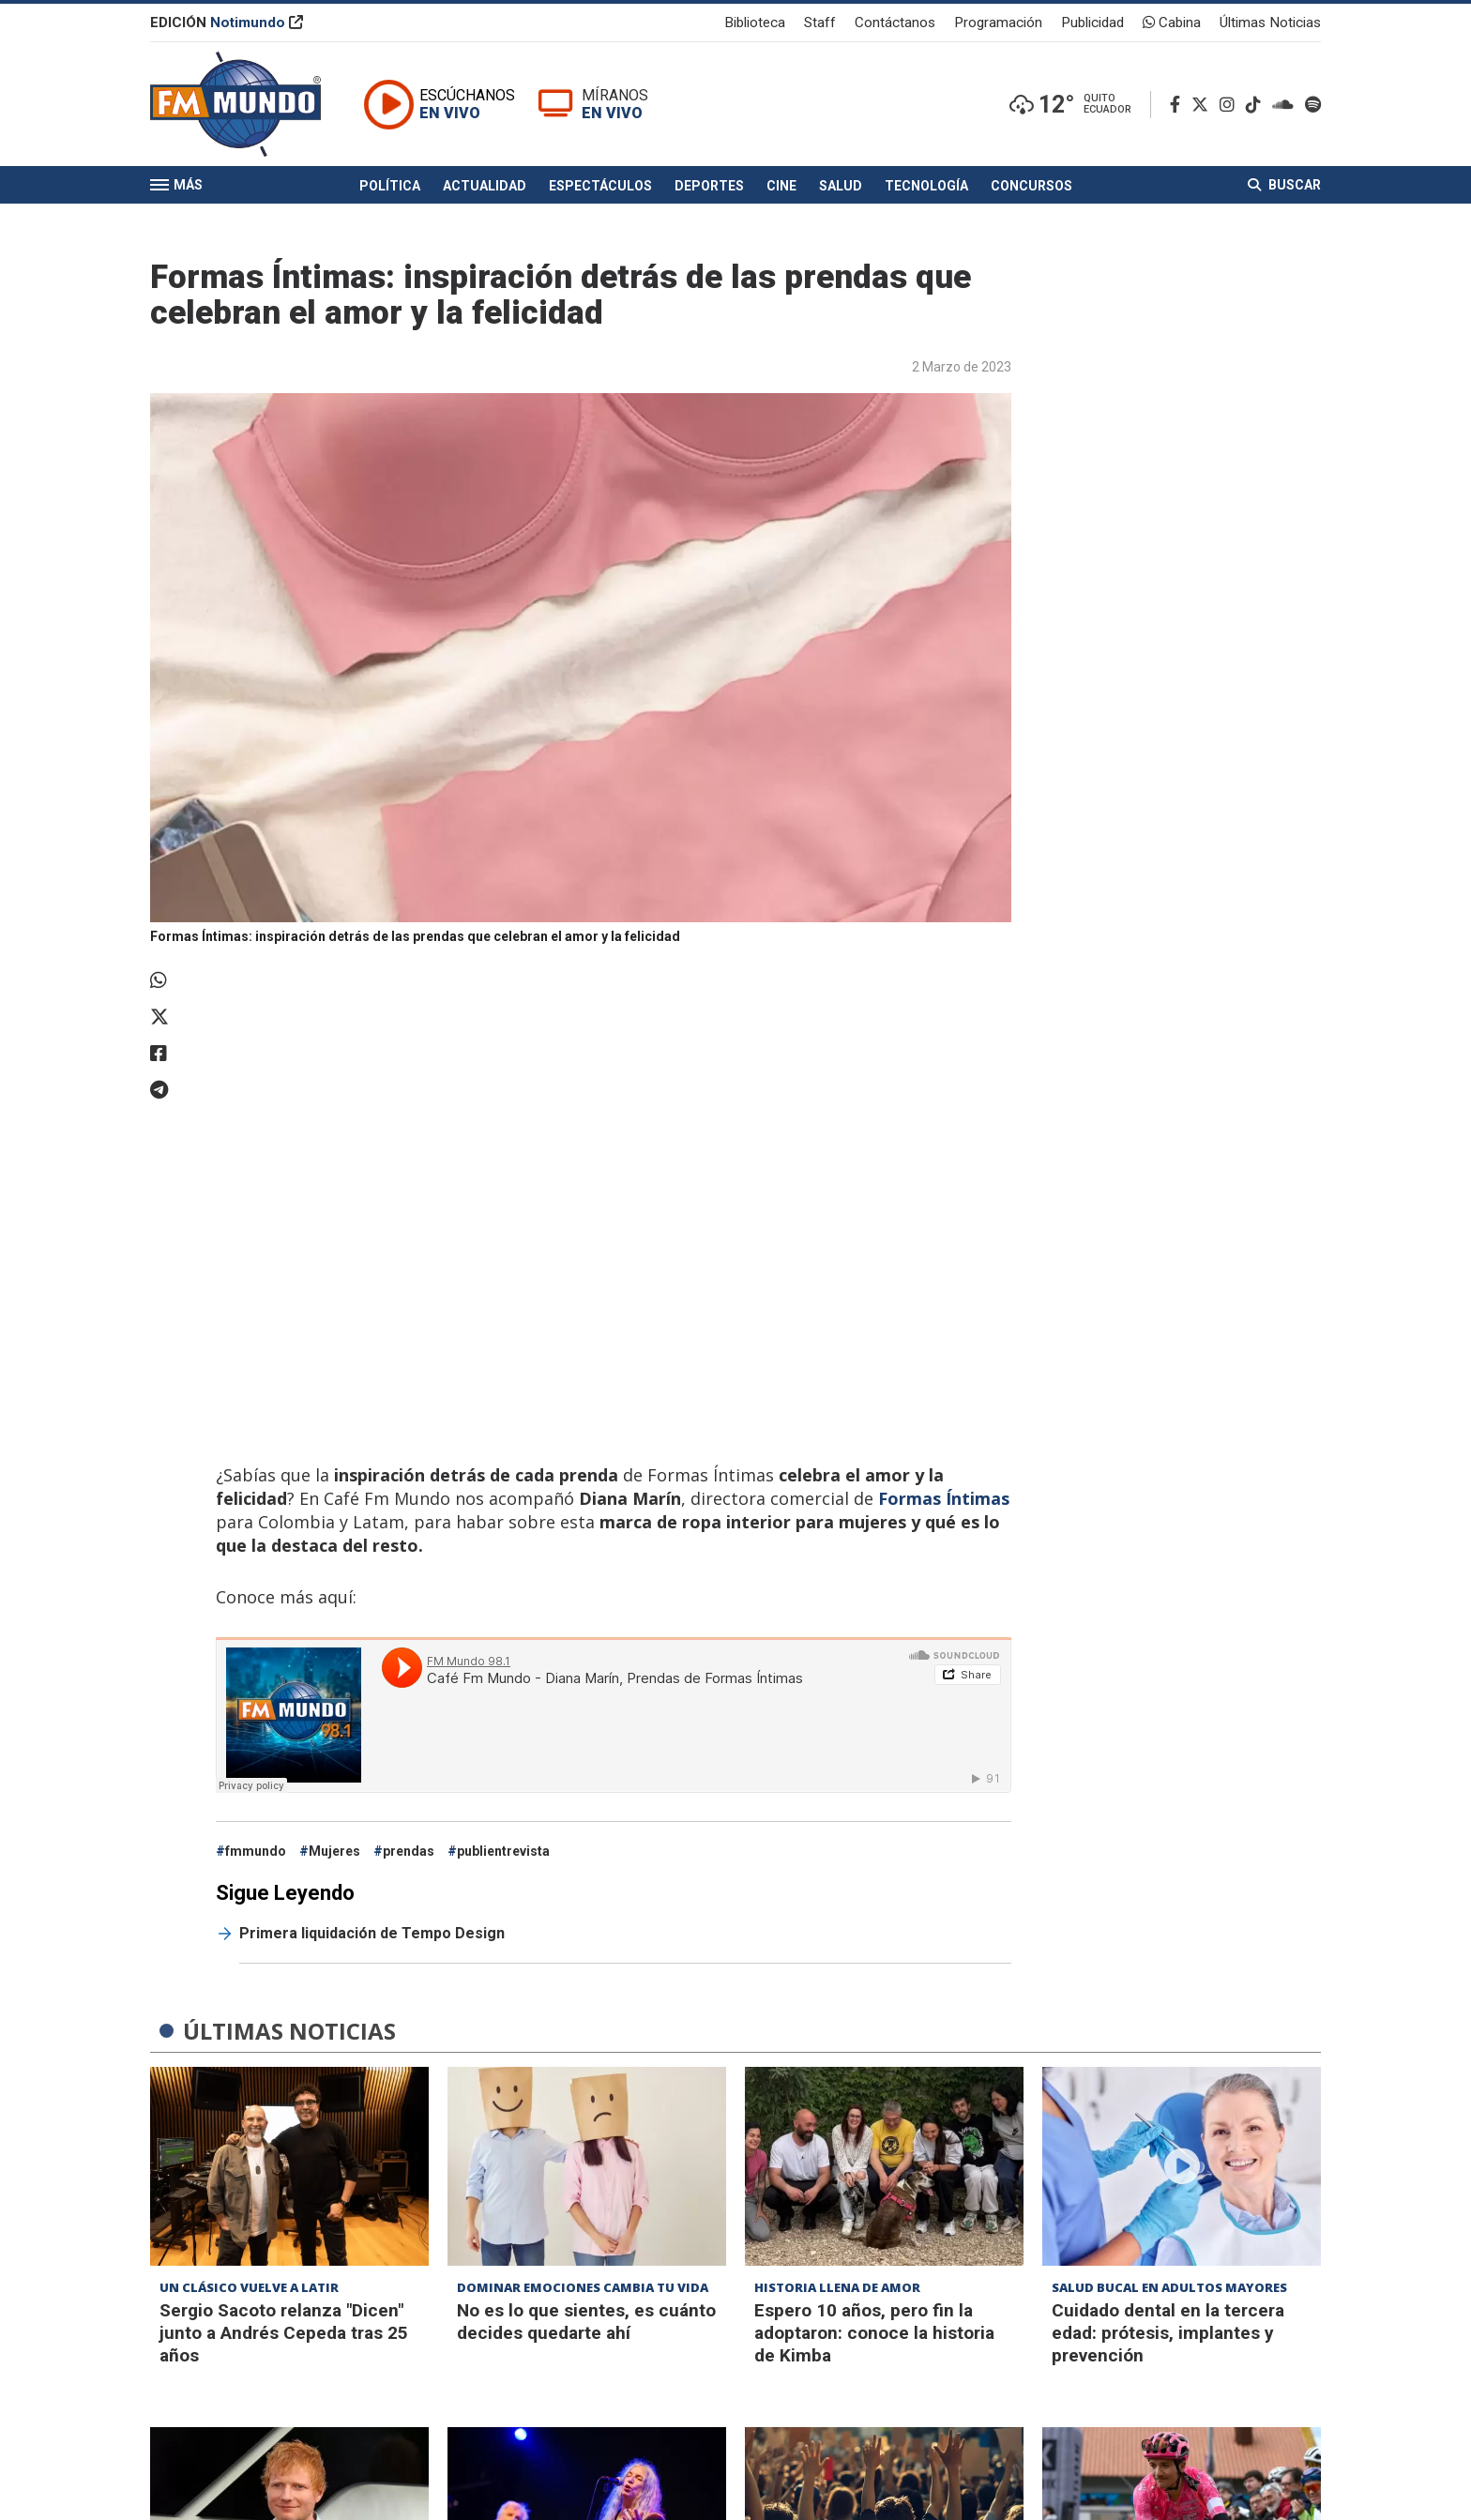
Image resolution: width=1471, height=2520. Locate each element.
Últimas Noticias (1270, 22)
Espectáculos (600, 185)
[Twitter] (1203, 104)
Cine (781, 185)
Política (389, 185)
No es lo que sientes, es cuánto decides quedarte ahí (586, 2322)
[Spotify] (1313, 104)
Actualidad (484, 185)
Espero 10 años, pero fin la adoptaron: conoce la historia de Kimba (874, 2333)
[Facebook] (1179, 104)
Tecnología (926, 185)
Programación (998, 22)
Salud (840, 185)
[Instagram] (1231, 104)
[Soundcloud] (1286, 104)
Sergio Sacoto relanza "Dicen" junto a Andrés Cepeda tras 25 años (283, 2333)
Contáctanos (895, 22)
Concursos (1031, 185)
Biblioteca (754, 22)
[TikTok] (1257, 104)
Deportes (709, 185)
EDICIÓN (226, 22)
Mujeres (334, 1851)
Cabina (1172, 22)
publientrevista (503, 1851)
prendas (408, 1851)
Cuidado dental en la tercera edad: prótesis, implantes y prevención (1168, 2333)
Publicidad (1092, 22)
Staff (820, 22)
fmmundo (255, 1851)
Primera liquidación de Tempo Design (372, 1933)
